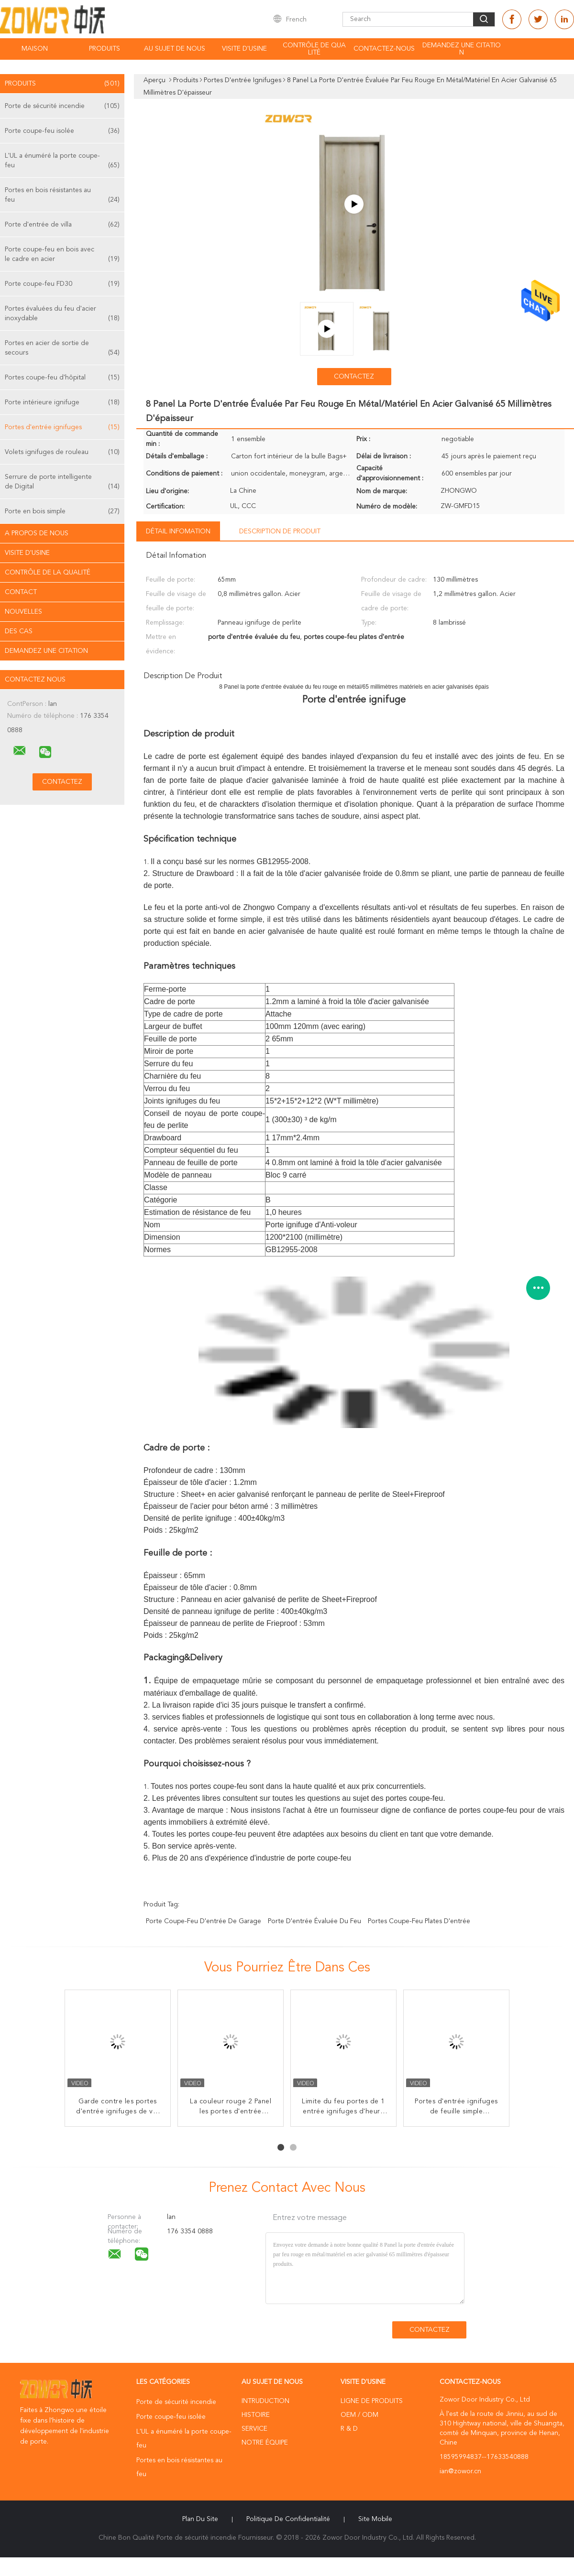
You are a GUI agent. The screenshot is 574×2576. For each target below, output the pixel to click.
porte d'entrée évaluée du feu (314, 1921)
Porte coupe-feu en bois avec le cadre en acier (62, 255)
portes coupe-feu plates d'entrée (419, 1921)
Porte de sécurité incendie (62, 106)
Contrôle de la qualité (47, 572)
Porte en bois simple (62, 511)
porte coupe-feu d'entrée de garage (203, 1921)
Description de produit (279, 531)
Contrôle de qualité (314, 49)
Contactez (354, 376)
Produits (104, 48)
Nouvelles (23, 611)
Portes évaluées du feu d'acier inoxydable (62, 314)
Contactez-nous (384, 48)
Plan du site (200, 2519)
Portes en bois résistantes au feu (62, 196)
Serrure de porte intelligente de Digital (62, 482)
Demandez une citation (461, 49)
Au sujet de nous (174, 48)
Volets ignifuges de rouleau (62, 452)
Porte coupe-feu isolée (62, 131)
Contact (21, 592)
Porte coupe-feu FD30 (62, 284)
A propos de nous (36, 533)
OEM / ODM (359, 2415)
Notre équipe (265, 2442)
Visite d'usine (244, 48)
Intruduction (265, 2401)
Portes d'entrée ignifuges (62, 427)
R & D (349, 2428)
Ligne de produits (372, 2401)
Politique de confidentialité (288, 2519)
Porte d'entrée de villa (62, 224)
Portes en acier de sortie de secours (62, 348)
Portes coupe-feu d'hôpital (62, 377)
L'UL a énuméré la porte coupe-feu (62, 161)
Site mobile (375, 2519)
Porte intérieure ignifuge (62, 402)
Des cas (19, 631)
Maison (35, 48)
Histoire (256, 2415)
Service (254, 2428)
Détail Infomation (178, 531)
